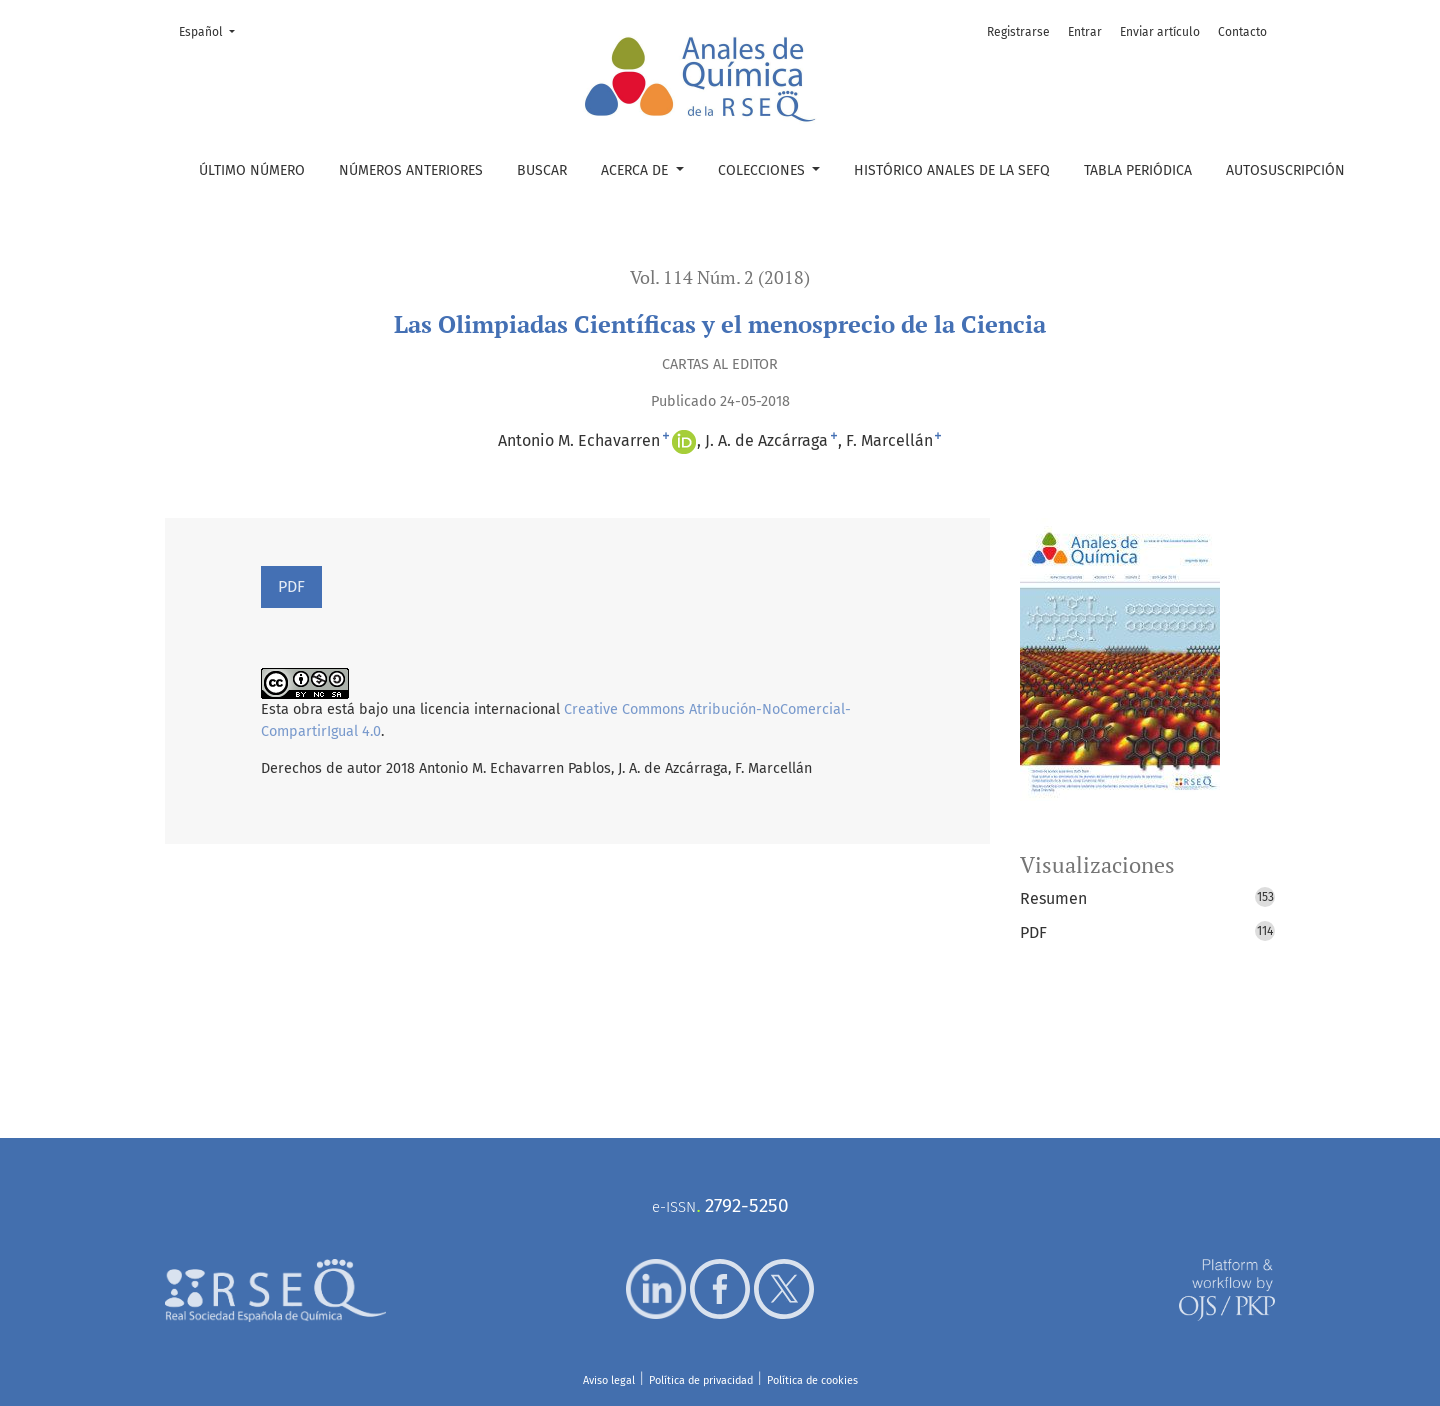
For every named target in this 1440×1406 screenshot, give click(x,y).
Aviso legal (609, 1380)
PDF (291, 586)
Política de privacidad (701, 1380)
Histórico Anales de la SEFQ (952, 170)
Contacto (1242, 32)
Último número (252, 170)
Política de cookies (812, 1380)
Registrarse (1018, 32)
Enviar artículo (1160, 32)
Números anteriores (411, 170)
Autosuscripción (1285, 170)
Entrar (1085, 32)
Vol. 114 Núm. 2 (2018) (720, 277)
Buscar (542, 170)
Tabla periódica (1138, 170)
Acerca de (636, 170)
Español (213, 30)
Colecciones (763, 170)
